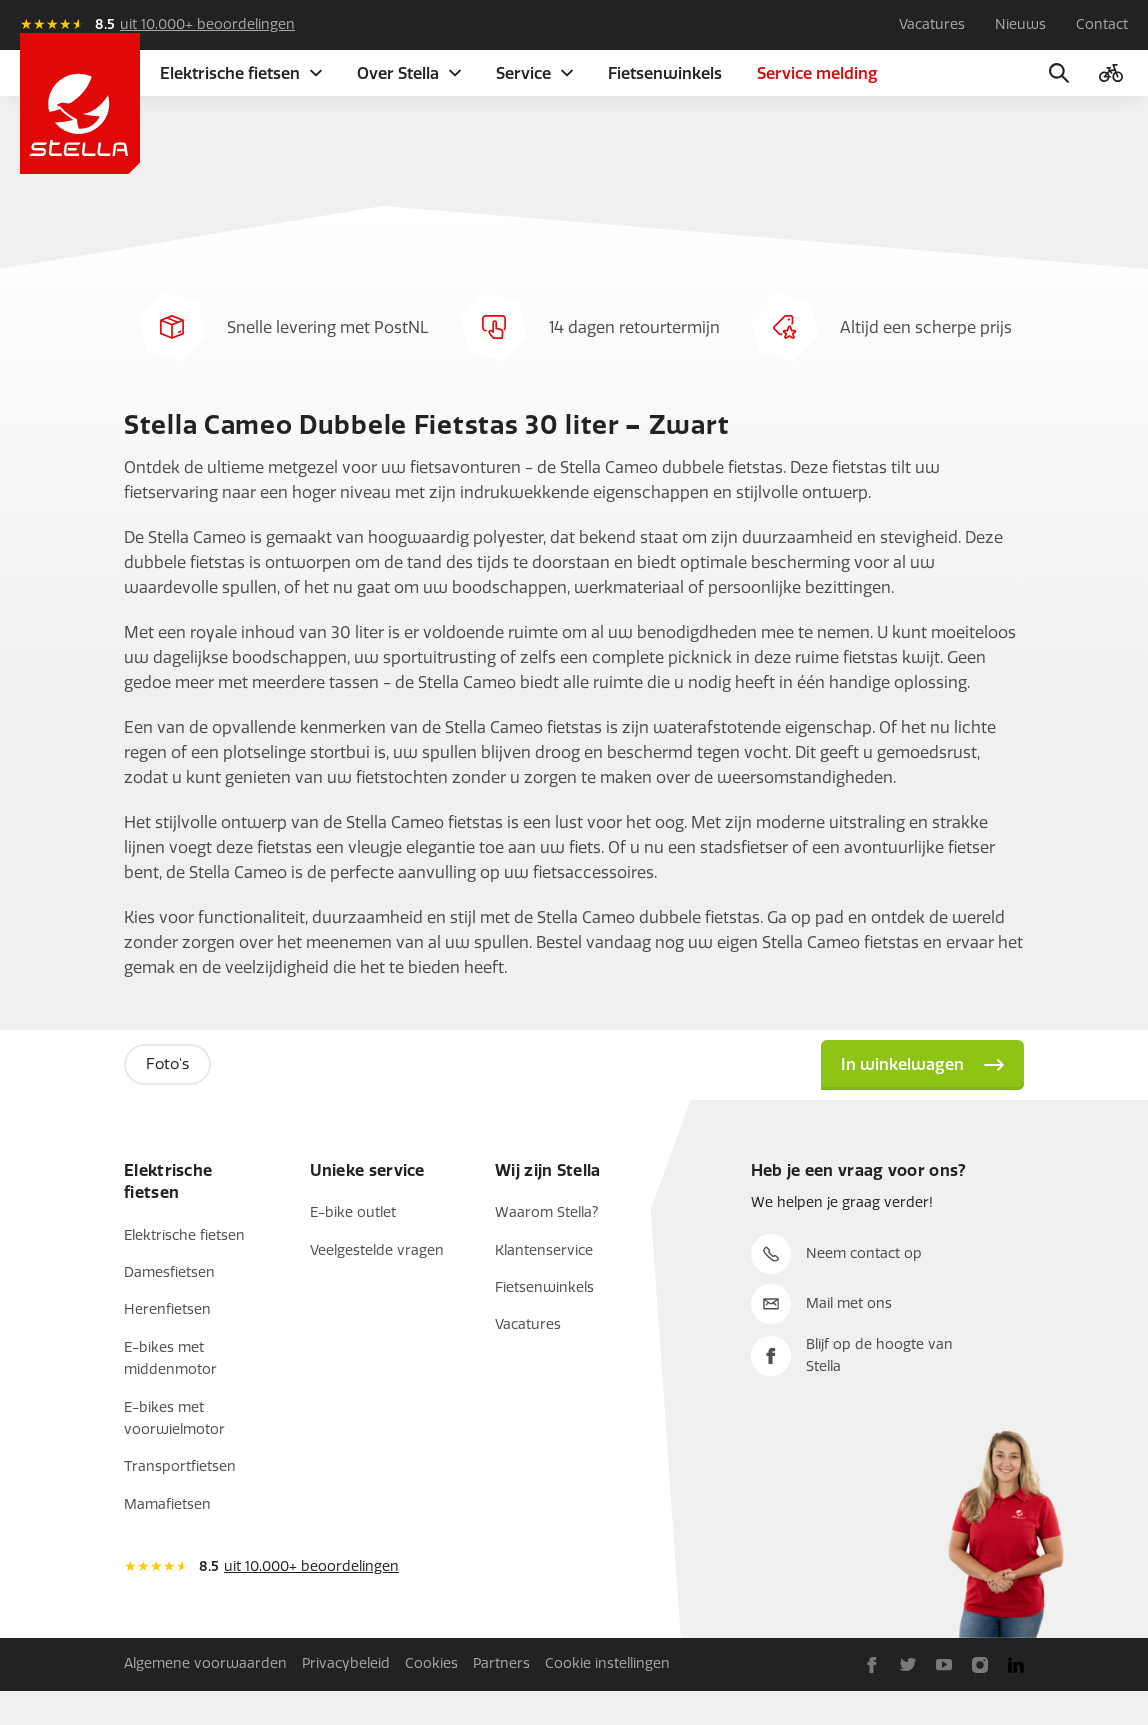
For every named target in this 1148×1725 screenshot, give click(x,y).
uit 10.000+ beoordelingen (207, 24)
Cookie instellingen (607, 1697)
